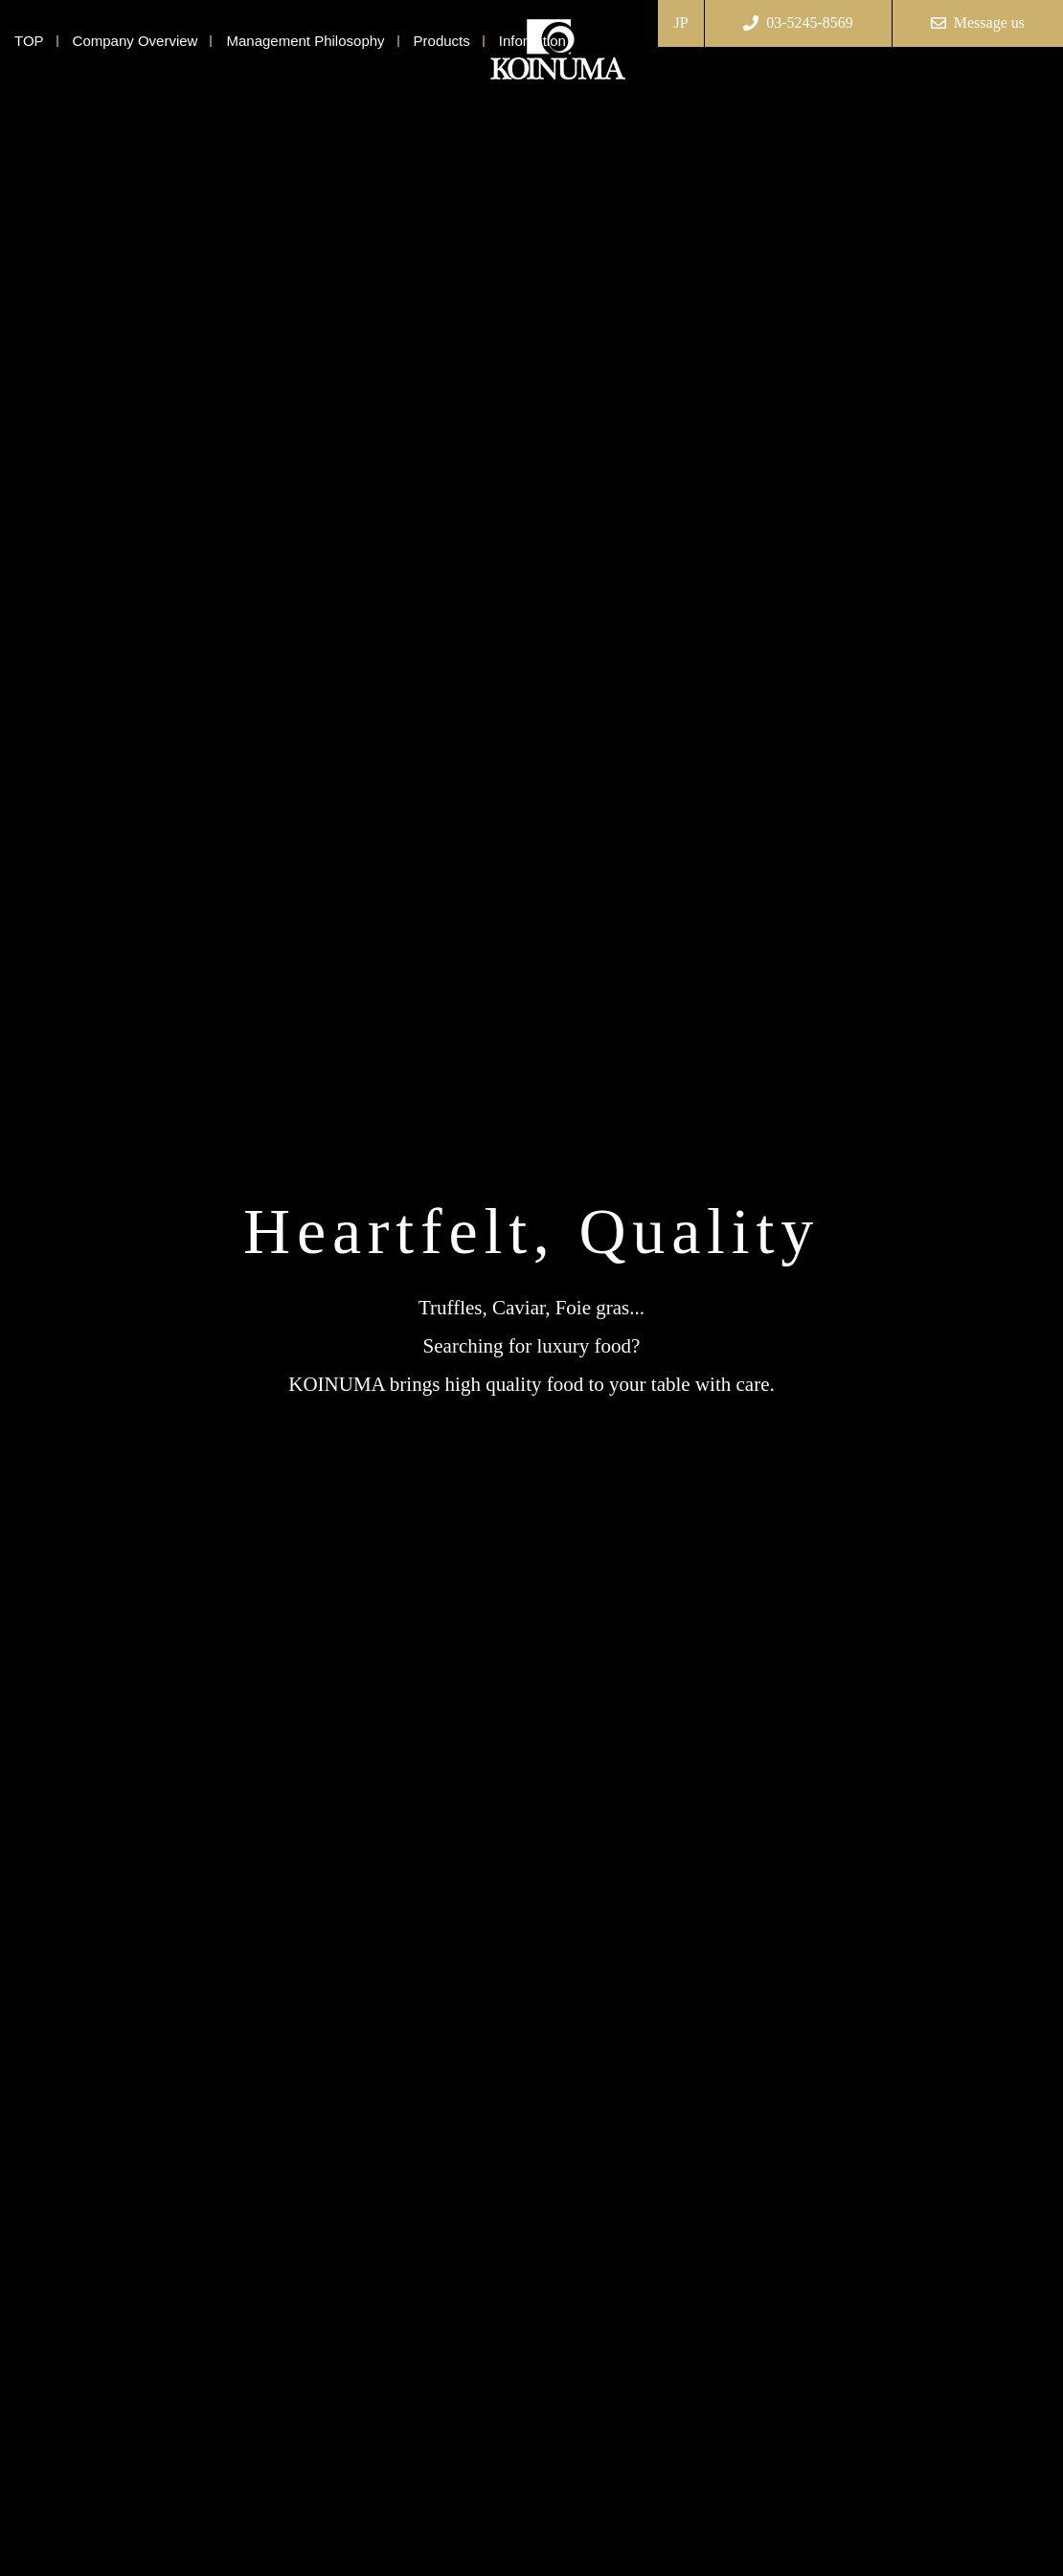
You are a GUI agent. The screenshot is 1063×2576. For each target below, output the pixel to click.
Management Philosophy (305, 41)
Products (442, 41)
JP (681, 22)
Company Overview (135, 41)
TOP (29, 41)
